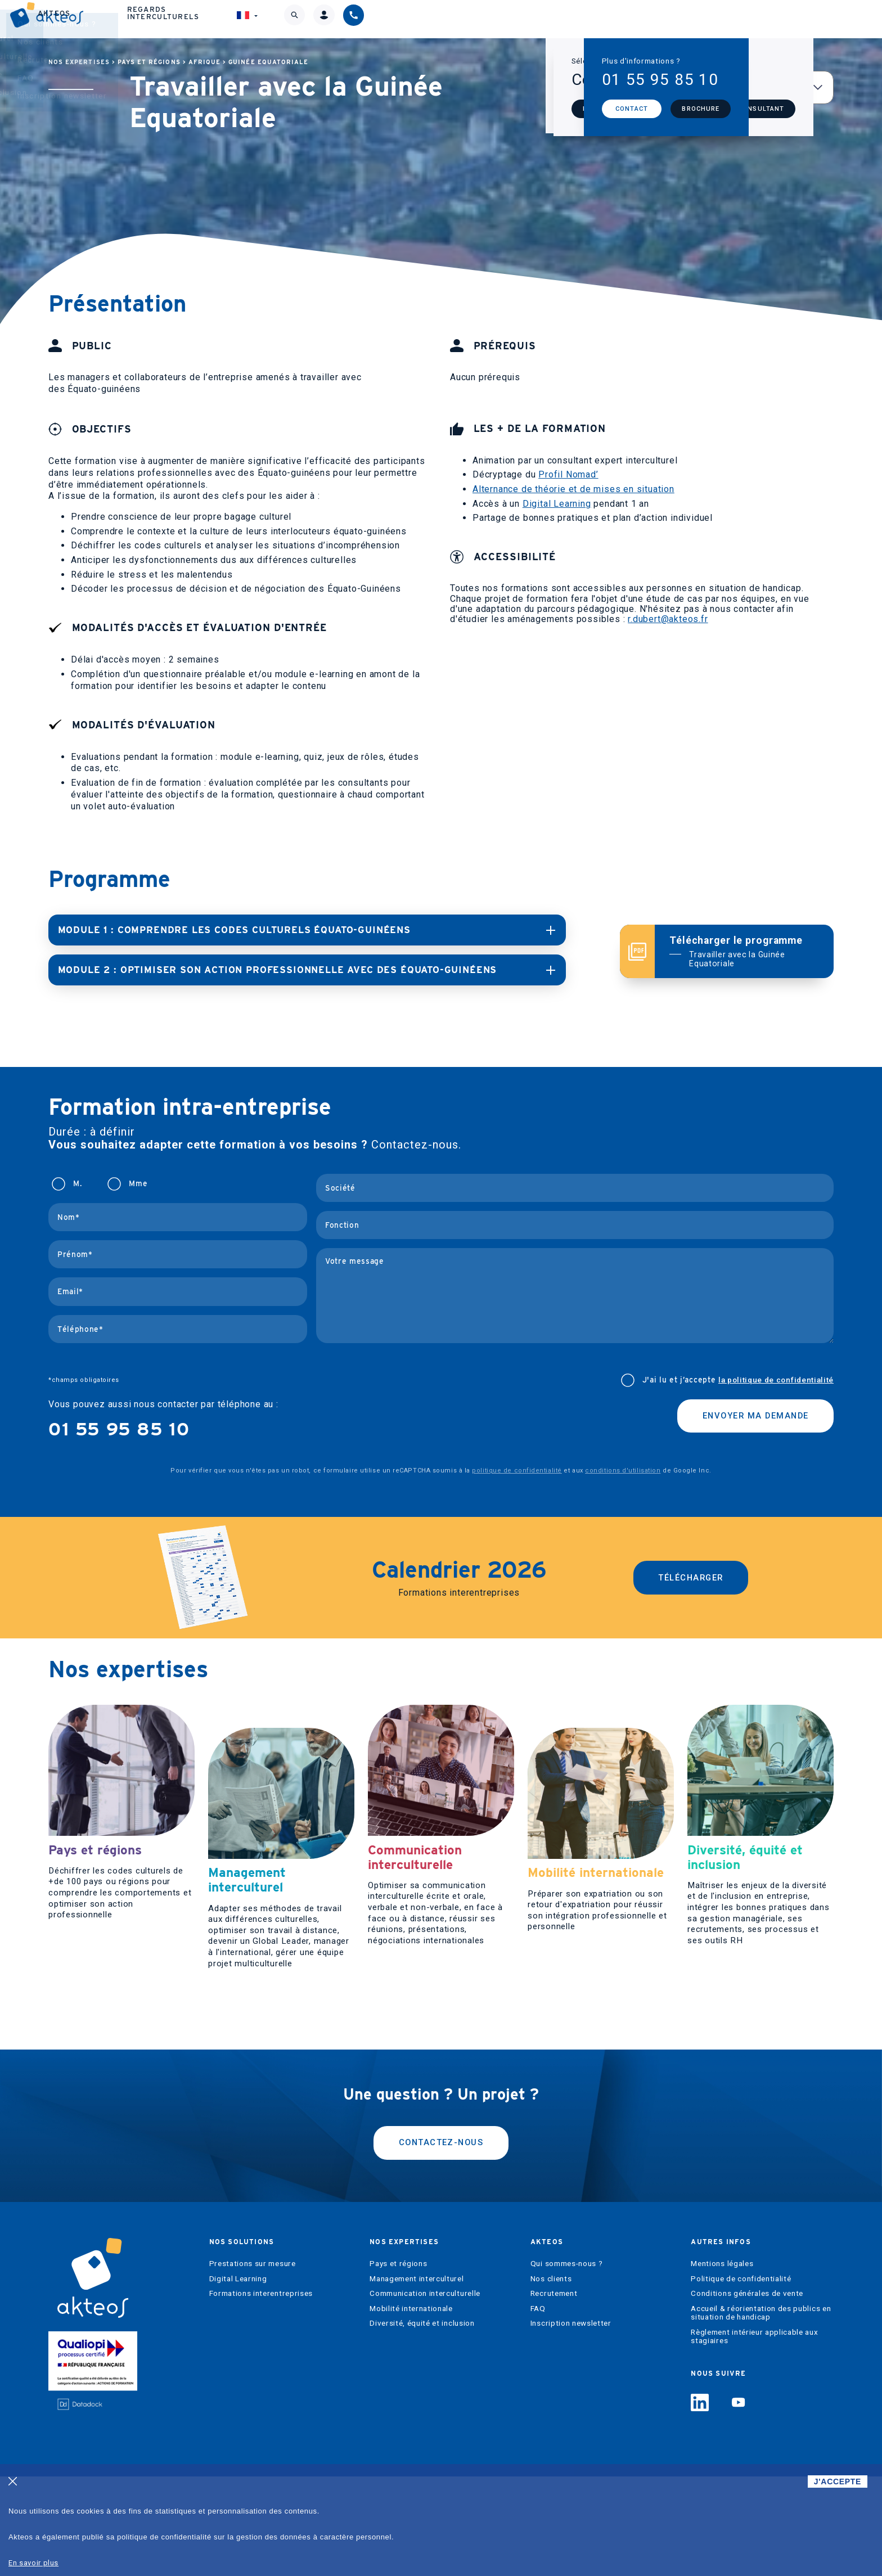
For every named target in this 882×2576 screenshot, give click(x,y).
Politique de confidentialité (741, 2378)
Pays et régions (149, 62)
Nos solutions (314, 18)
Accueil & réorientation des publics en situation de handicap (761, 2412)
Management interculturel (417, 2378)
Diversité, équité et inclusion (422, 2423)
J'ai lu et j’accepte (738, 1379)
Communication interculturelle (425, 2393)
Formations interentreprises (261, 2393)
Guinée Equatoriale (268, 62)
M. (77, 1182)
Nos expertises (425, 18)
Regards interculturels (631, 18)
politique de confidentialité (516, 1469)
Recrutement (553, 2393)
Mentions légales (722, 2363)
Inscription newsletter (570, 2423)
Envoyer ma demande (749, 1416)
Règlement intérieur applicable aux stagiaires (754, 2436)
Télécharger (691, 1576)
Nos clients (551, 2378)
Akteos (517, 18)
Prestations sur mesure (252, 2363)
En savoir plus (33, 2563)
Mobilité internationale (411, 2408)
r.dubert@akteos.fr (668, 619)
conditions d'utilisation (622, 1469)
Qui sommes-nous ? (566, 2363)
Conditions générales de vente (747, 2393)
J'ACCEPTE (837, 2481)
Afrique (204, 62)
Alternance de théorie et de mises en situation (573, 489)
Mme (138, 1182)
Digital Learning (557, 503)
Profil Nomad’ (568, 474)
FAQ (538, 2408)
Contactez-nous (441, 2240)
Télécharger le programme (744, 951)
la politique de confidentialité (776, 1379)
